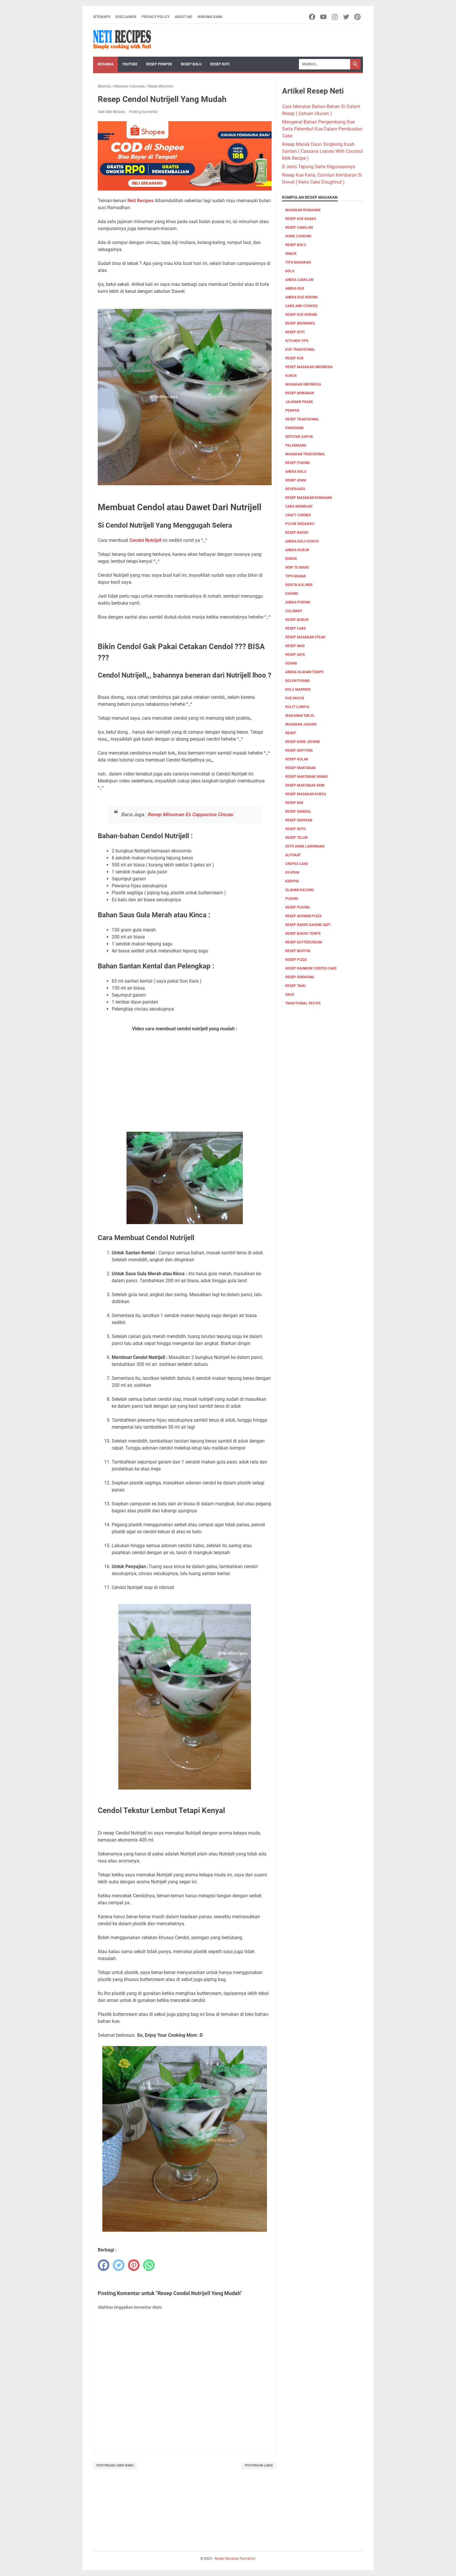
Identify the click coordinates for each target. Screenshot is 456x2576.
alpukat (293, 855)
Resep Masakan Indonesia (309, 367)
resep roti (295, 332)
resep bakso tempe (303, 933)
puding (291, 899)
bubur (291, 559)
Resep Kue (294, 358)
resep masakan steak (305, 637)
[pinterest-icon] (358, 17)
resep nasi (295, 646)
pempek (292, 411)
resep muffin (297, 951)
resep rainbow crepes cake (311, 968)
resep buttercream (303, 942)
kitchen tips (296, 341)
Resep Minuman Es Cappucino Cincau (190, 814)
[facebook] (103, 2265)
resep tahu (295, 986)
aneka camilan (299, 280)
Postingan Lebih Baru (115, 2465)
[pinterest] (134, 2265)
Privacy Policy (156, 17)
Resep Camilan (299, 227)
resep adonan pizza (303, 916)
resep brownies (300, 323)
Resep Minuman (299, 393)
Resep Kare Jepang (302, 742)
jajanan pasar (299, 402)
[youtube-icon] (324, 17)
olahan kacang (299, 890)
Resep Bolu (191, 64)
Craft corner (298, 515)
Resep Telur (296, 838)
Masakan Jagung (301, 724)
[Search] (324, 64)
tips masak (295, 576)
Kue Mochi (294, 698)
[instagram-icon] (335, 17)
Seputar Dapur (299, 437)
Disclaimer (125, 17)
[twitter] (118, 2265)
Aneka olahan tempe (304, 672)
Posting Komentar (143, 112)
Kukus (291, 376)
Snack (291, 254)
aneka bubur (297, 550)
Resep (290, 733)
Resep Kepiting (299, 750)
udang (291, 663)
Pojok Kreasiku (299, 524)
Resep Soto (295, 829)
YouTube (130, 64)
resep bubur (297, 620)
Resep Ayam (295, 480)
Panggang (294, 428)
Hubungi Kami (209, 17)
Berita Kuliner (299, 585)
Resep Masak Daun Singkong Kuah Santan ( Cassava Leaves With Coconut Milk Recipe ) (322, 151)
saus (289, 995)
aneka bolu (296, 472)
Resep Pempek (159, 64)
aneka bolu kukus (302, 541)
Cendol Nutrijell (144, 540)
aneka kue (294, 288)
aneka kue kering (301, 297)
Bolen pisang (297, 681)
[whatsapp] (149, 2265)
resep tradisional (302, 419)
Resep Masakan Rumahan (308, 498)
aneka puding (297, 602)
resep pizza (296, 960)
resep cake (295, 628)
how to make (297, 567)
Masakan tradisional (305, 454)
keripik (292, 881)
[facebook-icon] (312, 17)
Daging (291, 594)
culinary (293, 611)
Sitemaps (101, 17)
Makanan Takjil (300, 716)
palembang (295, 445)
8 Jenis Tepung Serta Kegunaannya (318, 166)
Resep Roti (220, 64)
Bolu (289, 271)
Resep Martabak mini (305, 785)
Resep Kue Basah (300, 219)
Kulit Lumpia (297, 707)
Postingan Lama (259, 2465)
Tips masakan (298, 262)
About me (183, 17)
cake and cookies (301, 306)
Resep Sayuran (298, 820)
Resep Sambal (298, 811)
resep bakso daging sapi (308, 925)
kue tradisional (300, 349)
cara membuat (299, 506)
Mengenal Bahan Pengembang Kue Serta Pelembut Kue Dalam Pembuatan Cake (322, 129)
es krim (292, 872)
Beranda (105, 64)
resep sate (295, 655)
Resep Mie (294, 803)
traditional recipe (303, 1003)
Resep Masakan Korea (305, 794)
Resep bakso (296, 533)
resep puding (297, 463)
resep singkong (299, 977)
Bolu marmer (298, 689)
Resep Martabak (300, 768)
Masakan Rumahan (302, 210)
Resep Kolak (296, 759)
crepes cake (296, 864)
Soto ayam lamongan (304, 846)
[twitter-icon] (346, 17)
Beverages (295, 489)
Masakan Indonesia (303, 384)
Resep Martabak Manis (306, 777)
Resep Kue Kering (301, 315)
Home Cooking (298, 236)
